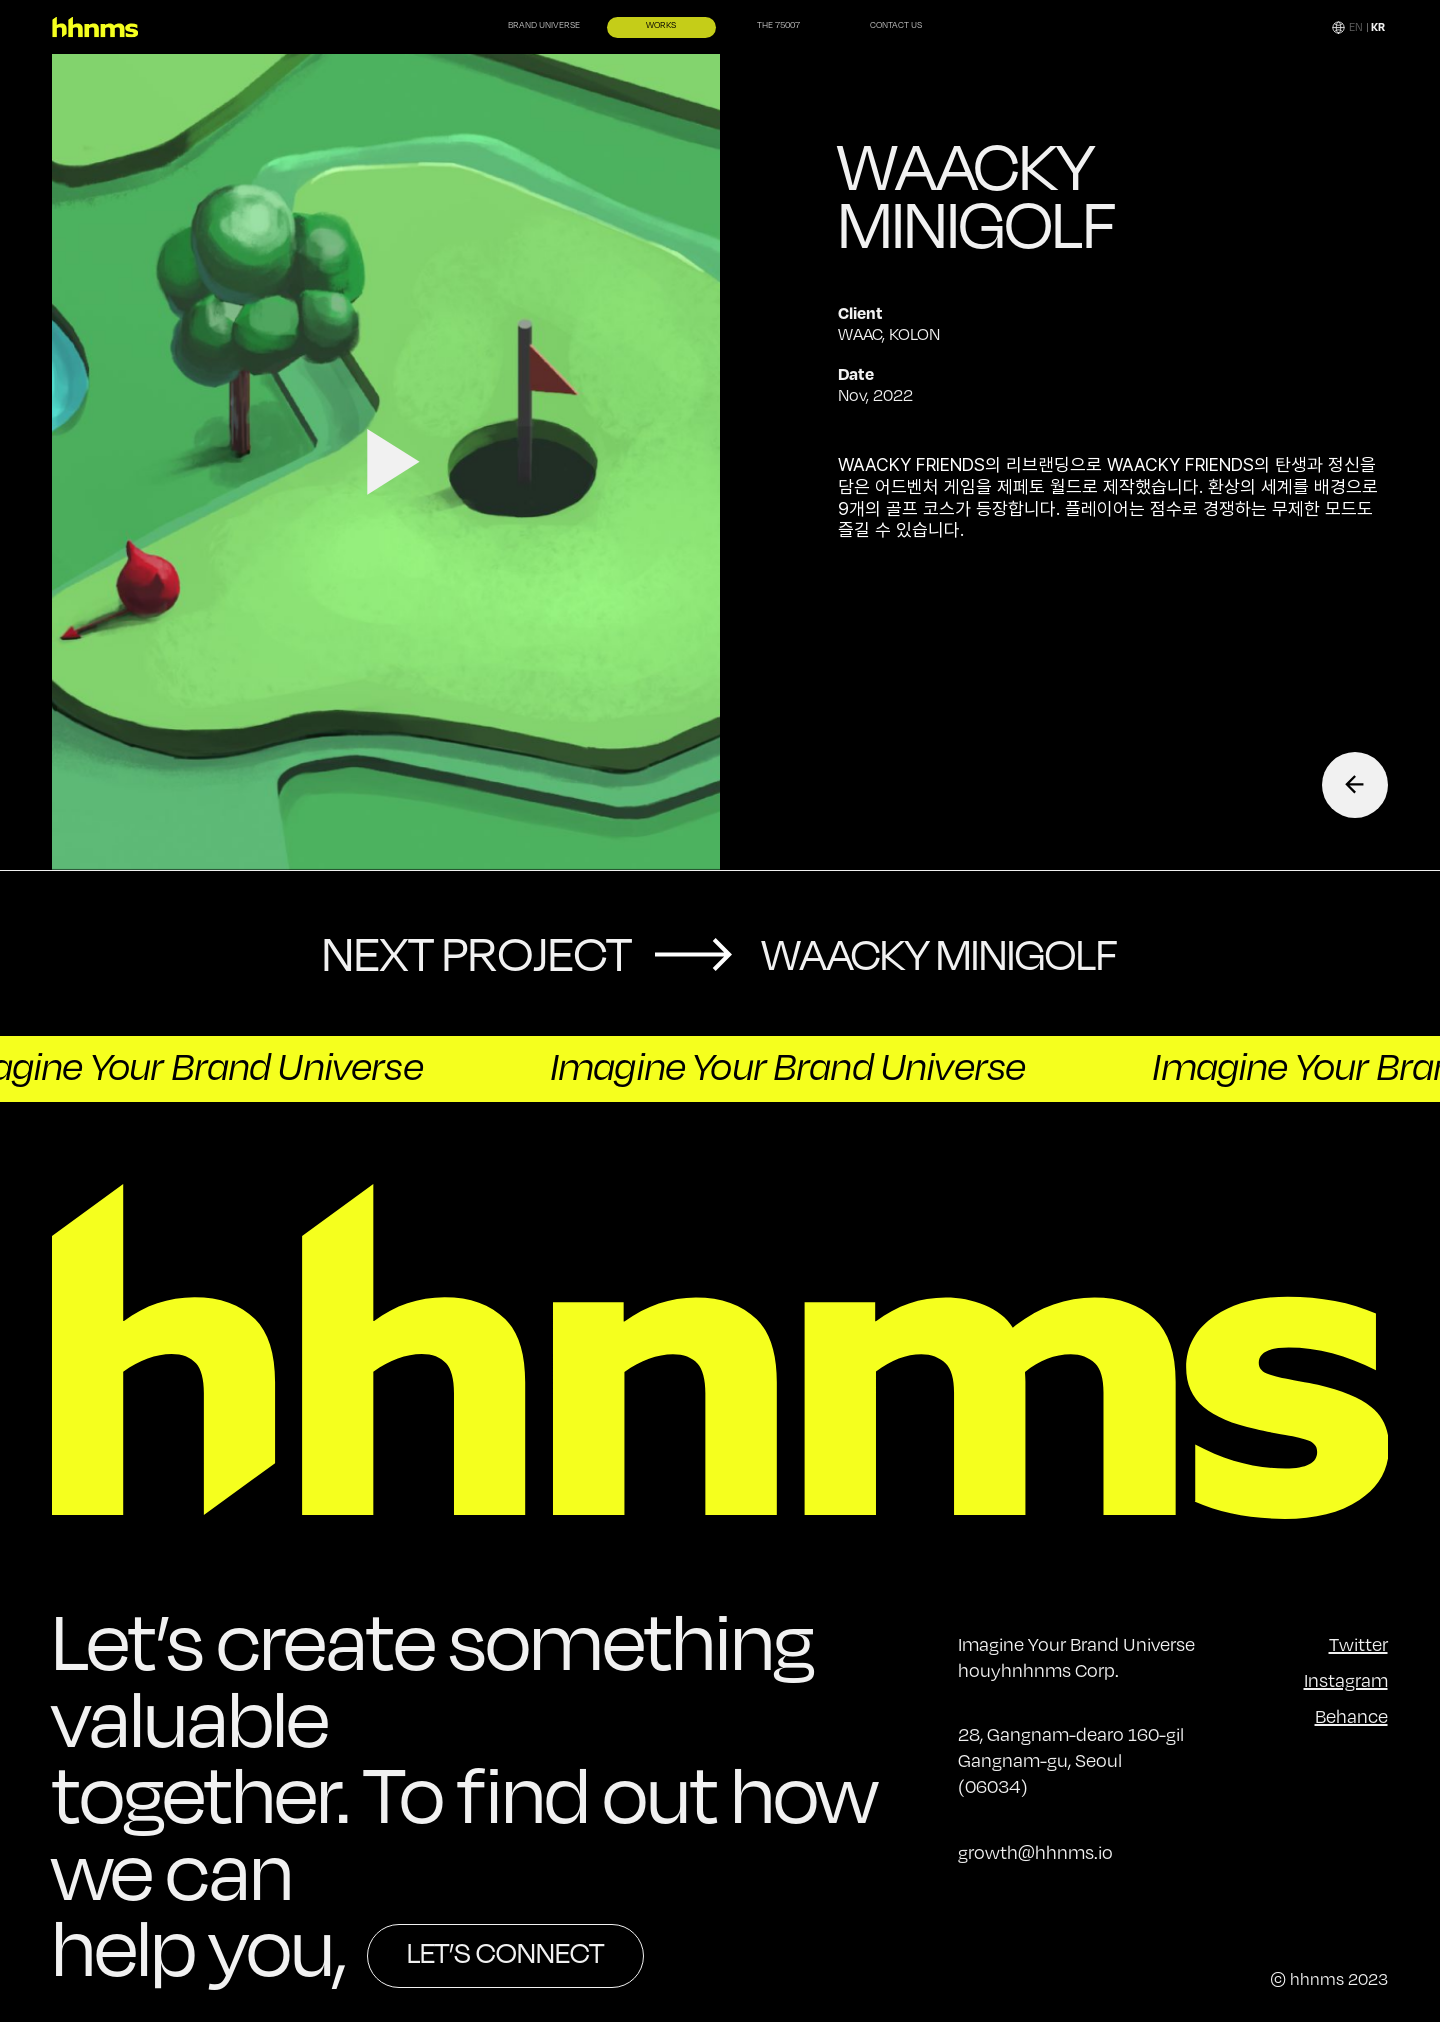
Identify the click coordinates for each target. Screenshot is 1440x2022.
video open (386, 462)
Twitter (1358, 1644)
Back (1355, 785)
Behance (1351, 1716)
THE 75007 (778, 27)
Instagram (1346, 1680)
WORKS (661, 27)
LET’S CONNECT (505, 1952)
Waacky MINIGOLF (940, 954)
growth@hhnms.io (1035, 1852)
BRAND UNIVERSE (543, 27)
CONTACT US (896, 27)
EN (1356, 27)
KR (1378, 27)
